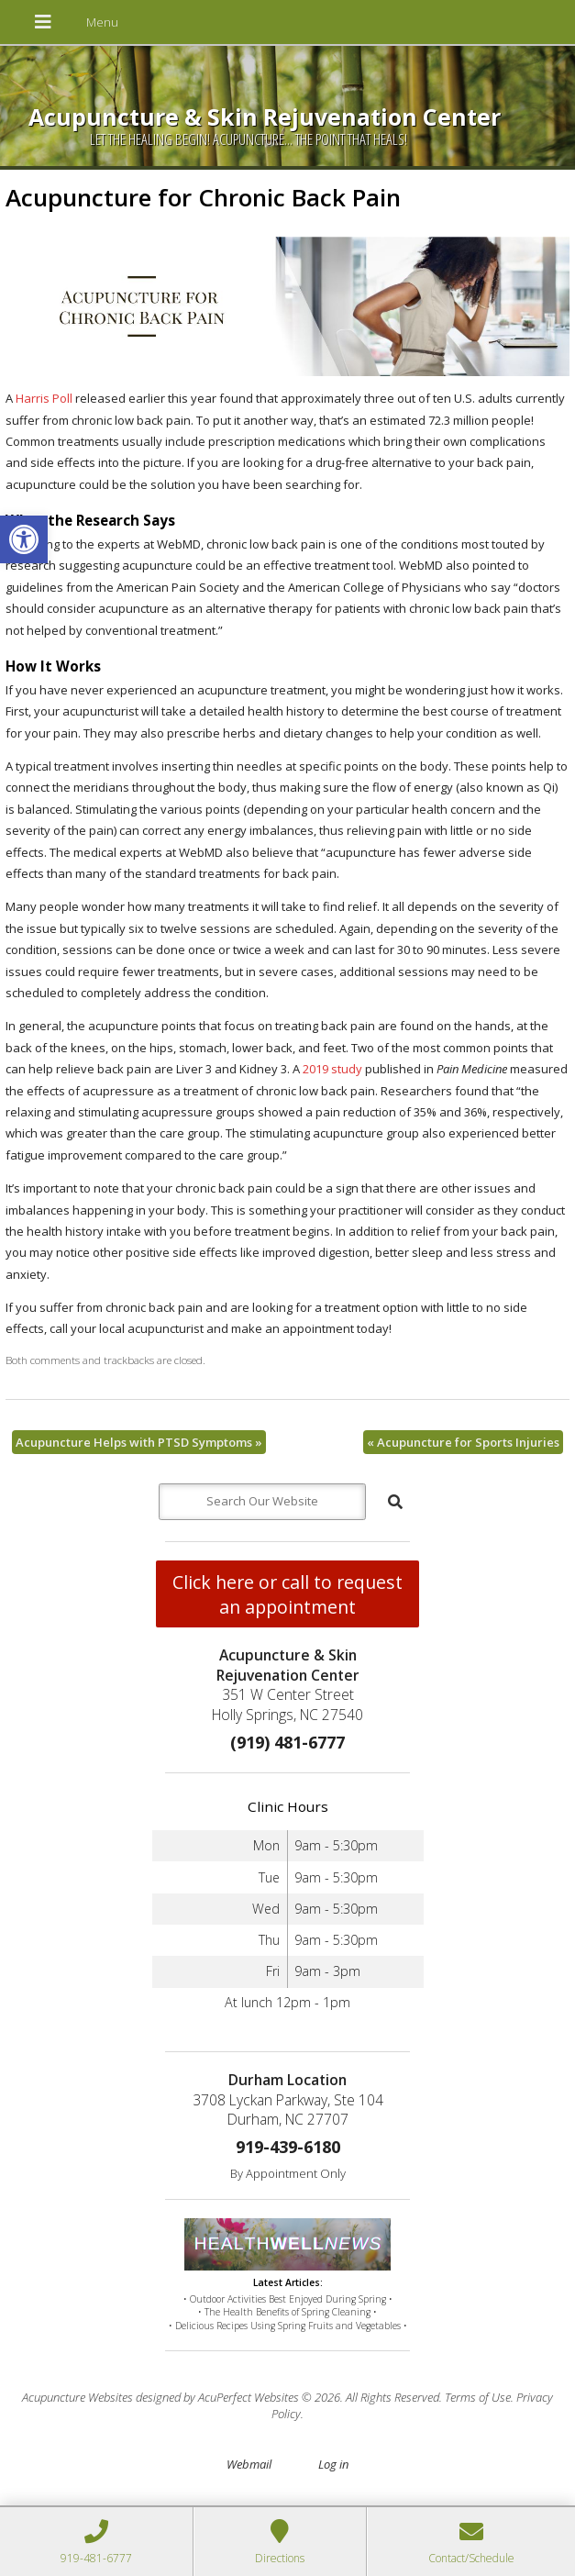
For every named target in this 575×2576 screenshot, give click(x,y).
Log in (333, 2464)
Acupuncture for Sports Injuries (463, 1442)
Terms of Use (478, 2397)
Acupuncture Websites (77, 2397)
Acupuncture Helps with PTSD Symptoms (139, 1442)
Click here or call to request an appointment (287, 1594)
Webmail (249, 2464)
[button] (24, 539)
